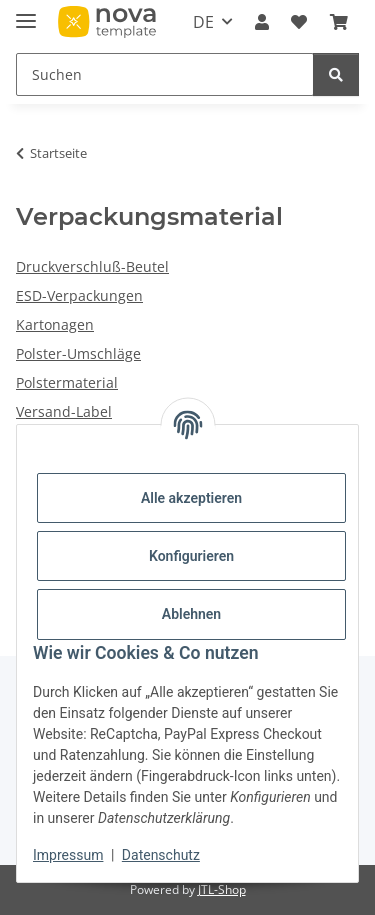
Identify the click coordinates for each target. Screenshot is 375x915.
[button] (262, 22)
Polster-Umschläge (78, 353)
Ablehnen (191, 614)
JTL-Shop (222, 889)
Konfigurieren (191, 556)
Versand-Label (64, 411)
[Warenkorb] (339, 22)
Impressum (68, 855)
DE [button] (203, 22)
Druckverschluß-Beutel (92, 266)
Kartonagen (55, 324)
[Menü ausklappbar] (26, 12)
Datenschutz (161, 855)
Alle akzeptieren (191, 498)
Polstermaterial (67, 382)
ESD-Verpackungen (79, 295)
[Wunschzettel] (299, 22)
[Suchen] (165, 74)
